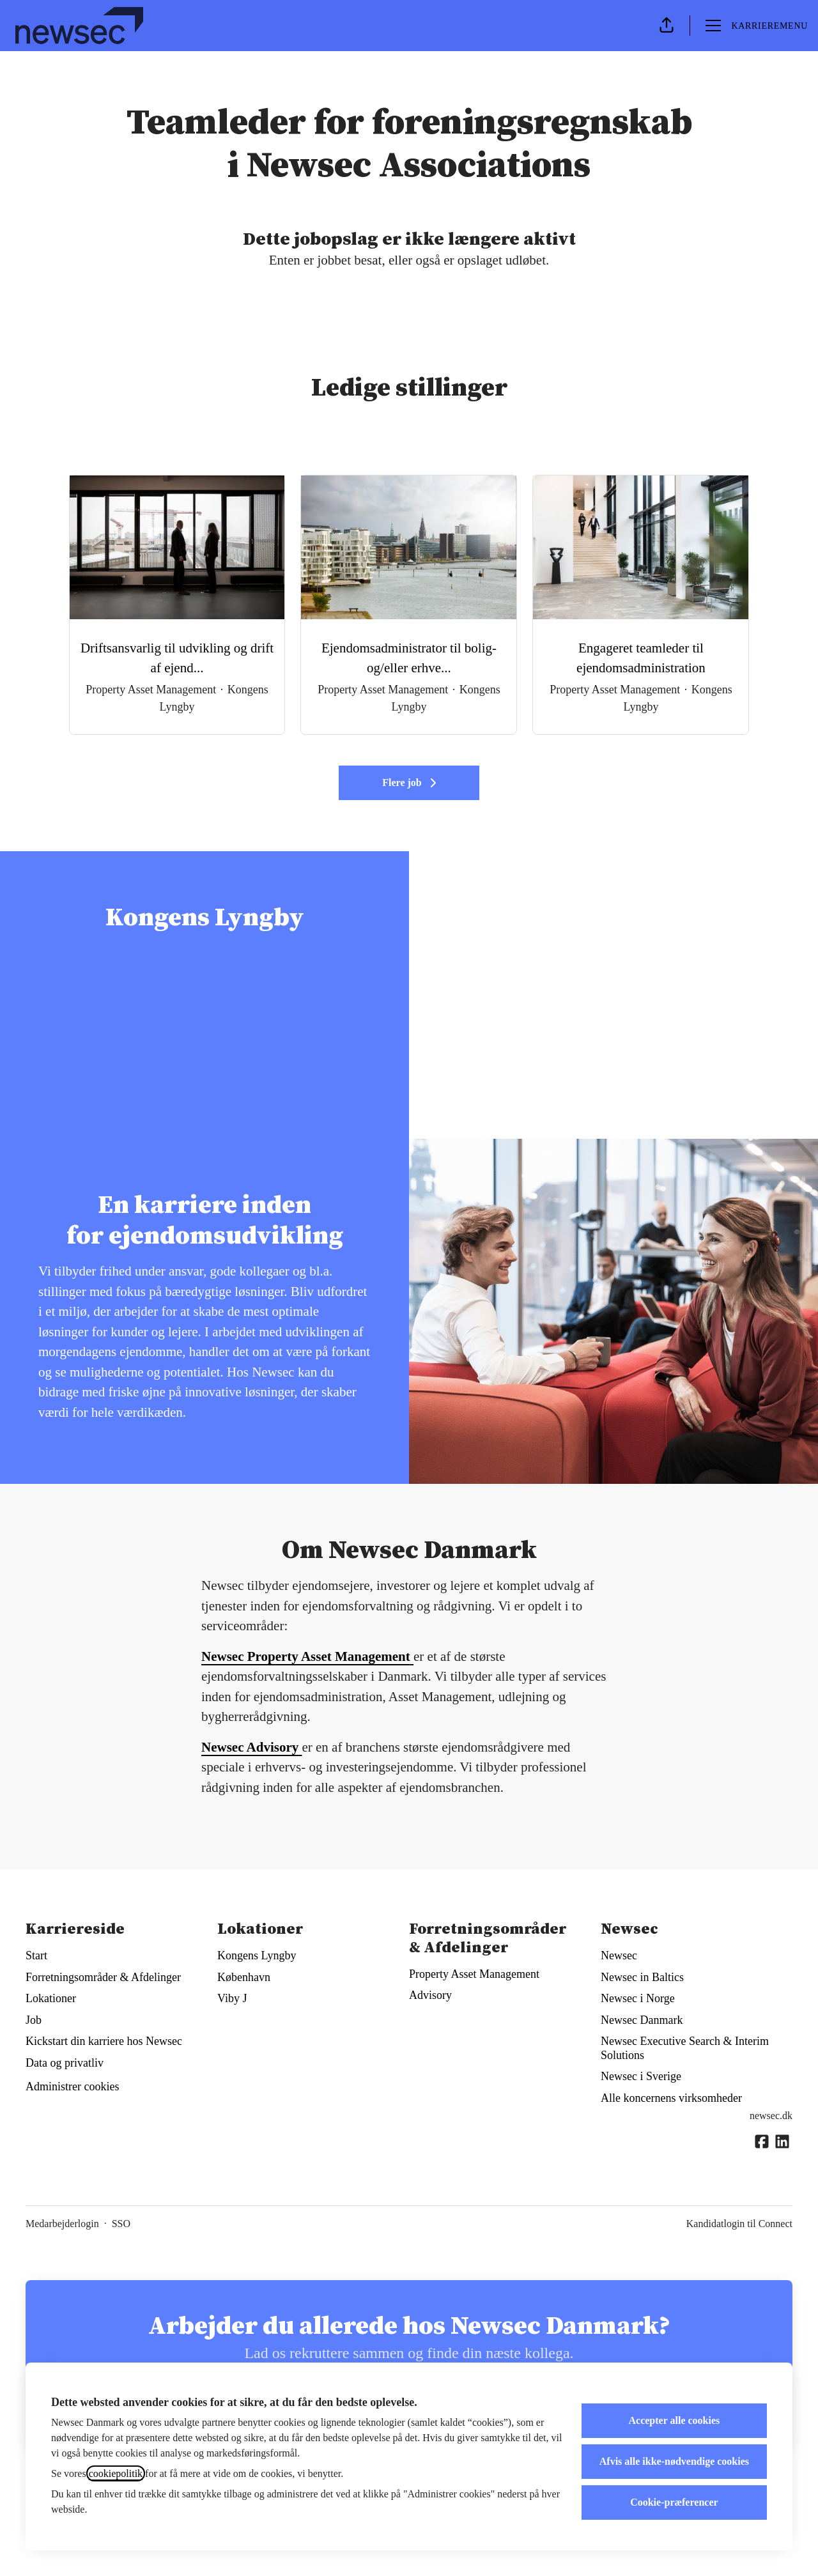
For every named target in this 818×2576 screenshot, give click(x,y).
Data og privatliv (65, 2062)
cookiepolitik (116, 2473)
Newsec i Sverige (641, 2076)
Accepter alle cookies (674, 2420)
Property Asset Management (474, 1974)
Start (36, 1955)
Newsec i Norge (638, 1998)
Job (34, 2020)
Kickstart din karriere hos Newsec (104, 2041)
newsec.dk (771, 2115)
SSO (121, 2223)
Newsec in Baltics (642, 1977)
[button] (666, 25)
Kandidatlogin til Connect (739, 2223)
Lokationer (51, 1998)
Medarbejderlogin (62, 2223)
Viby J (232, 1998)
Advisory (430, 1995)
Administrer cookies (72, 2086)
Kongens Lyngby (257, 1955)
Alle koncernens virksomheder (671, 2098)
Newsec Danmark (642, 2020)
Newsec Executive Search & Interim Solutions (685, 2048)
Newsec (619, 1955)
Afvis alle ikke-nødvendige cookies (674, 2461)
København (243, 1977)
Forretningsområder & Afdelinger (103, 1977)
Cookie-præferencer (674, 2502)
